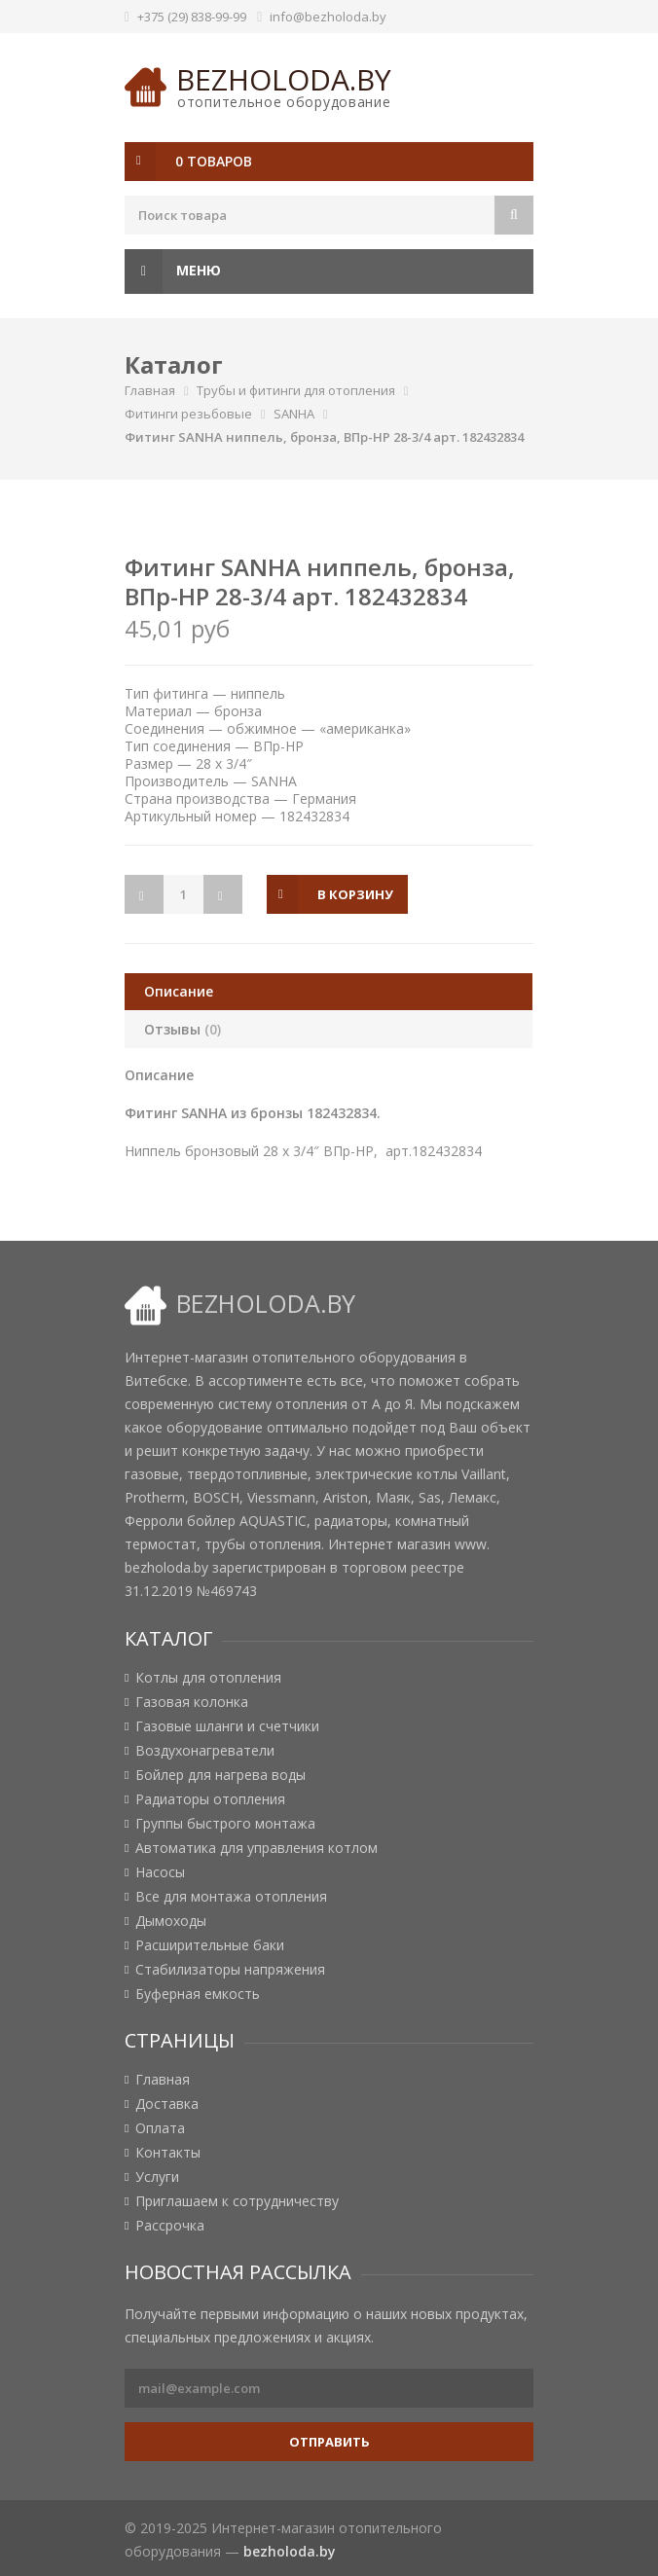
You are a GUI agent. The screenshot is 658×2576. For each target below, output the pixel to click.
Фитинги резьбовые (188, 413)
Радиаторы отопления (210, 1799)
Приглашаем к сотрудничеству (237, 2201)
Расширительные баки (209, 1945)
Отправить (329, 2441)
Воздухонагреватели (204, 1751)
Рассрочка (169, 2225)
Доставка (167, 2104)
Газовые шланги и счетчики (227, 1726)
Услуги (157, 2177)
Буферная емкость (197, 1994)
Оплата (160, 2128)
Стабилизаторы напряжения (230, 1969)
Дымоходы (170, 1921)
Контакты (168, 2152)
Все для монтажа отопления (231, 1896)
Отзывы (182, 1029)
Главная (150, 390)
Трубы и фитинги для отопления (296, 390)
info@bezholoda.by (328, 16)
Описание (178, 991)
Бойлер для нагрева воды (220, 1775)
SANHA (294, 413)
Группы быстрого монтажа (225, 1823)
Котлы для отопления (208, 1678)
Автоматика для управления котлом (256, 1848)
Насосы (160, 1872)
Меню (173, 271)
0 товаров (213, 161)
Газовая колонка (191, 1702)
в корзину (355, 894)
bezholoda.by (283, 79)
